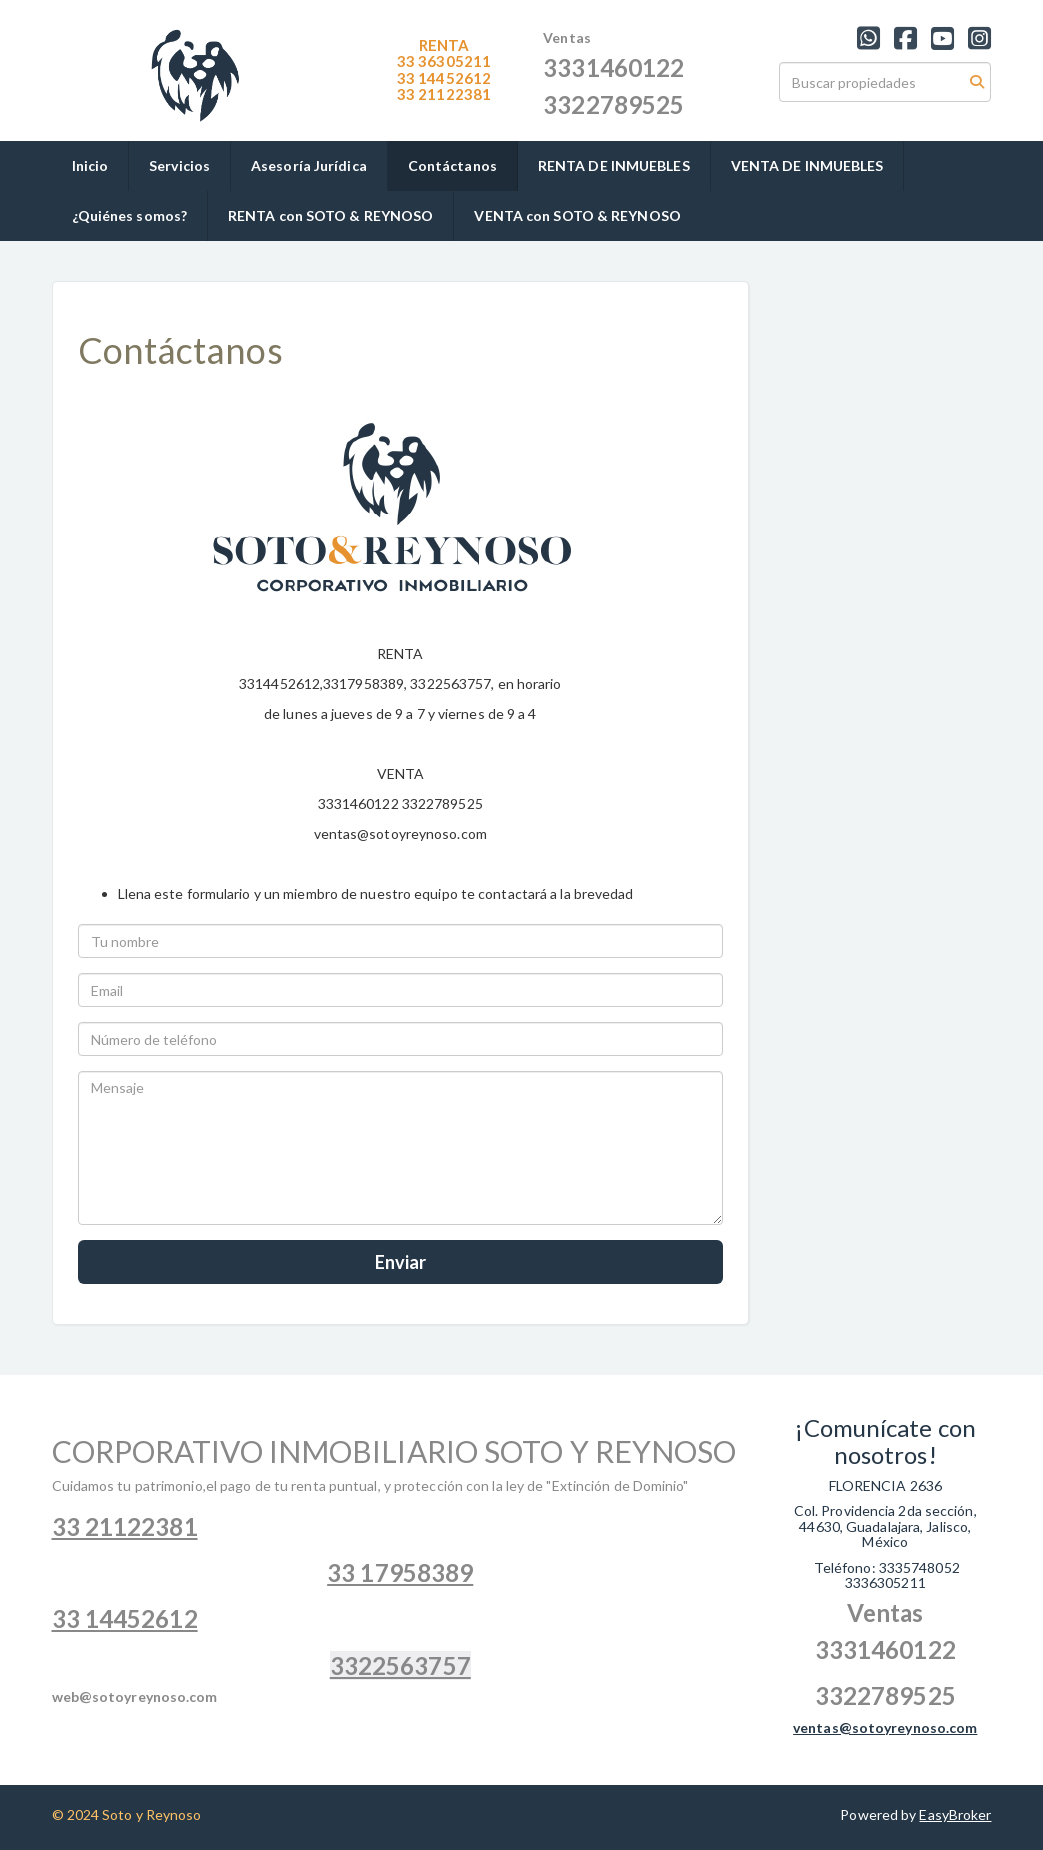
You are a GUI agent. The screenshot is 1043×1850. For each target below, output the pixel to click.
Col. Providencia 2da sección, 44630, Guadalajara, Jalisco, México (885, 1526)
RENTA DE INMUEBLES (614, 165)
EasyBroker (955, 1814)
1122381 (444, 94)
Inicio (90, 165)
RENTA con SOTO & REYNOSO (330, 215)
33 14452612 (444, 78)
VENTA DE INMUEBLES (807, 165)
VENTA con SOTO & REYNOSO (577, 215)
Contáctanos (452, 165)
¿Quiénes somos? (130, 215)
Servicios (179, 165)
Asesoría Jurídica (309, 165)
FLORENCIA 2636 (885, 1485)
